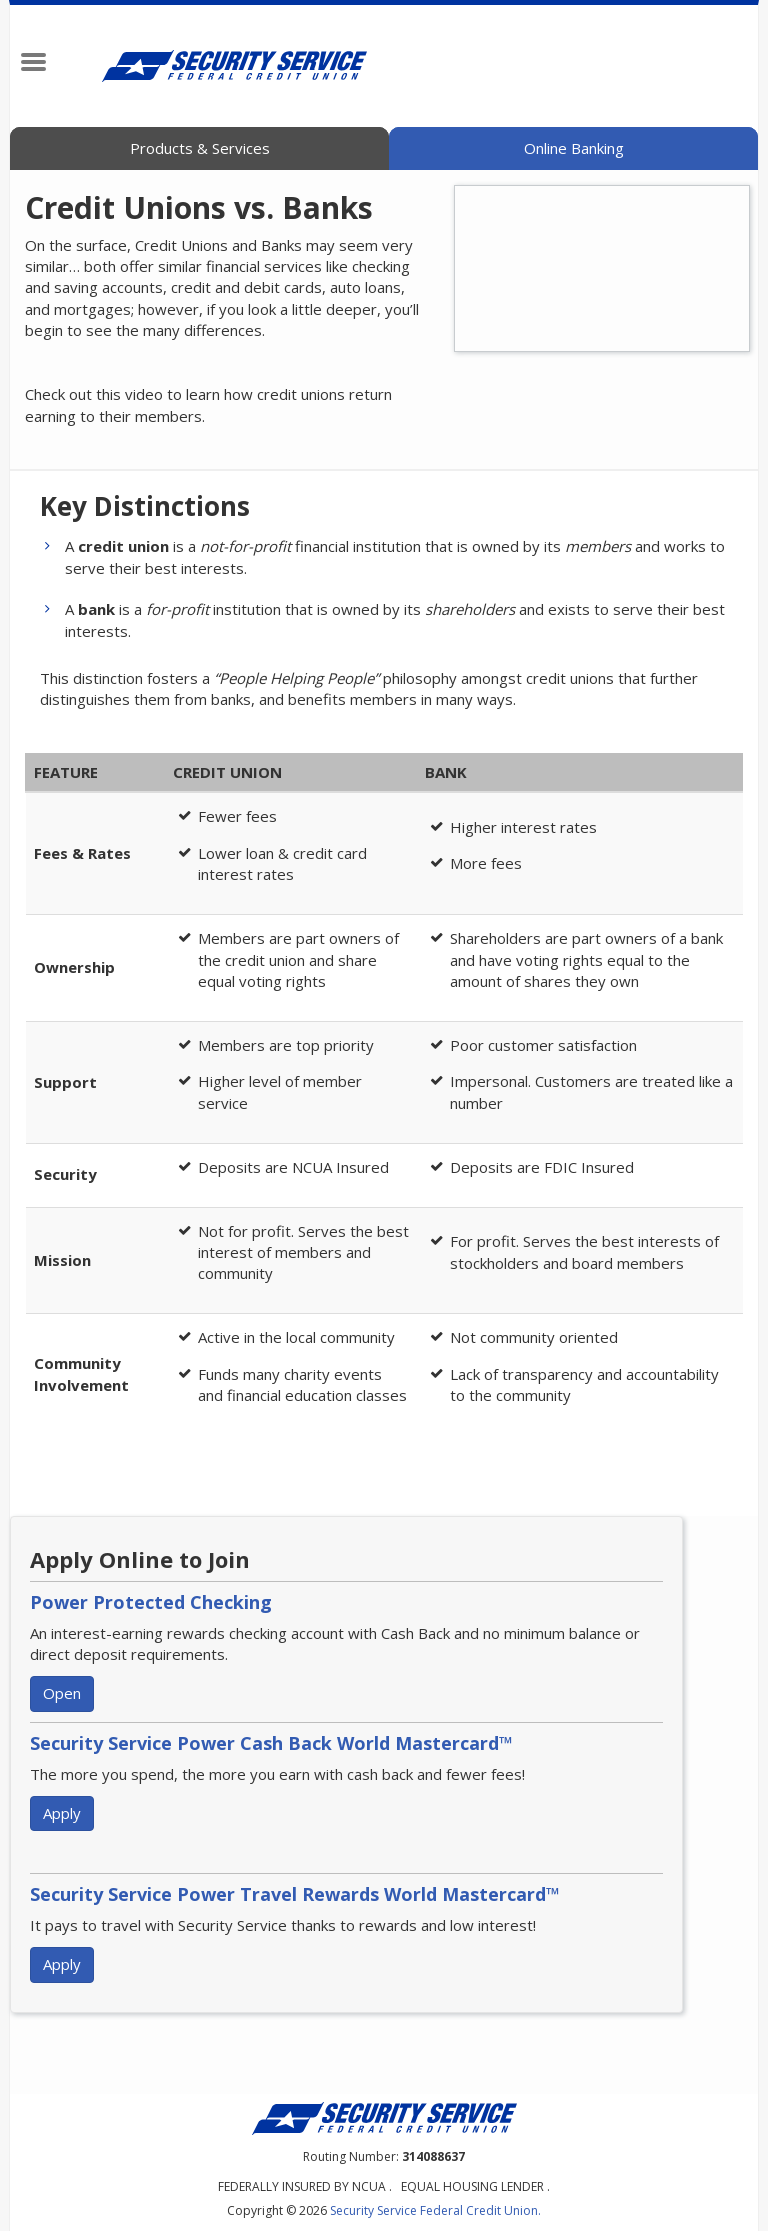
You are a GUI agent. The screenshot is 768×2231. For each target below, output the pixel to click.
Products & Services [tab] (200, 148)
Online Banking (574, 148)
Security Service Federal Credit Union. (435, 2210)
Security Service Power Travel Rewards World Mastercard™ (295, 1894)
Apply (62, 1813)
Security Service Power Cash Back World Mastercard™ (271, 1743)
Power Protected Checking (151, 1602)
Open (62, 1693)
